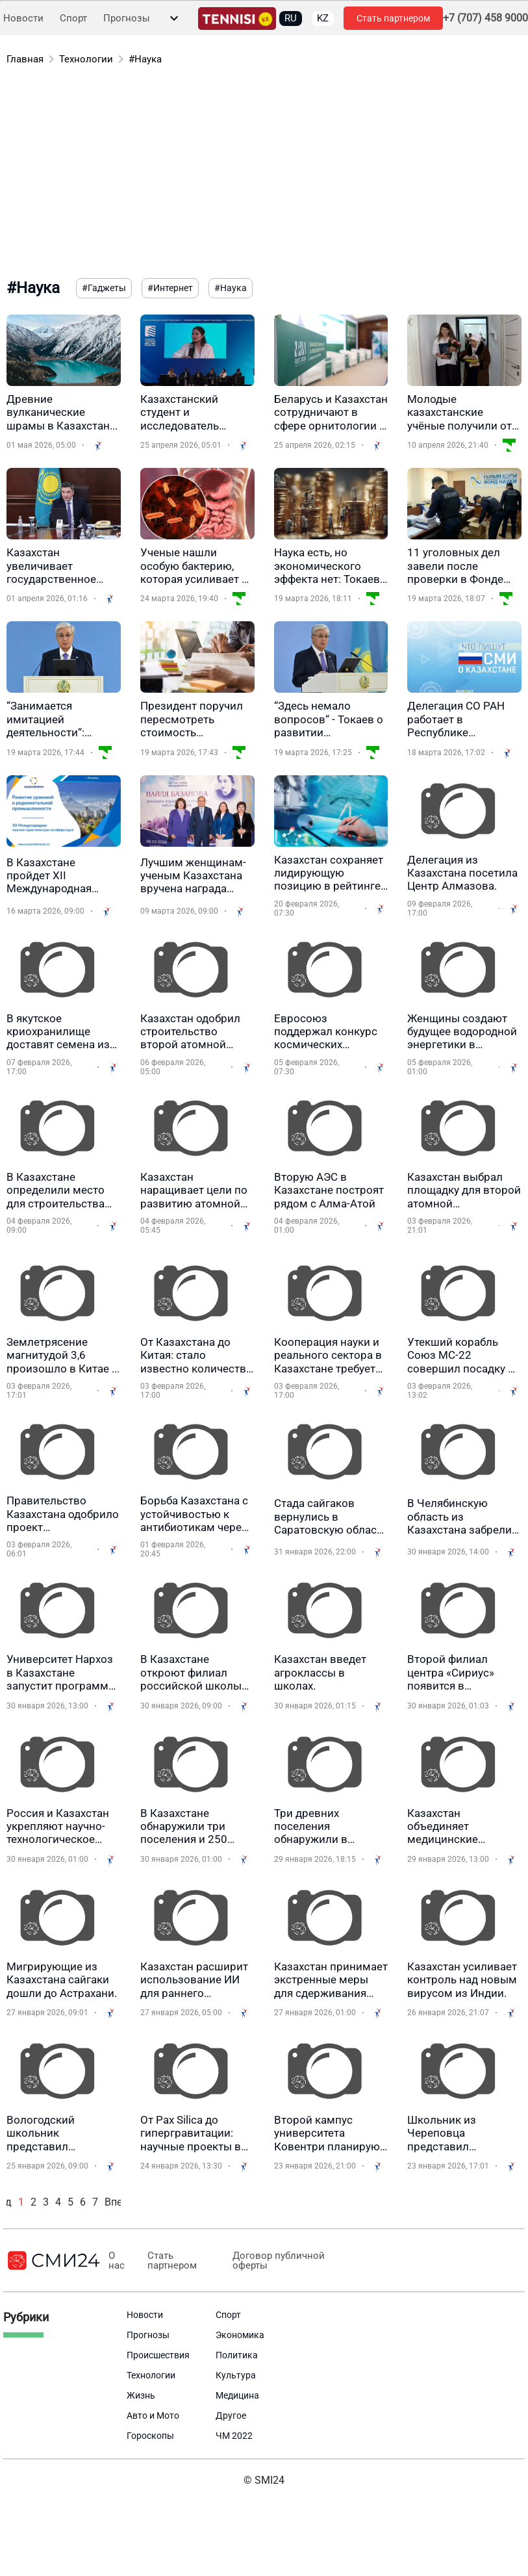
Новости (23, 18)
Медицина (237, 2395)
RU (290, 18)
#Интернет (170, 288)
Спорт (73, 18)
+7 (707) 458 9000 (485, 18)
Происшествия (158, 2355)
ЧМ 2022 (234, 2435)
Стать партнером (393, 18)
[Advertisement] (249, 174)
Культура (236, 2375)
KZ (323, 18)
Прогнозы (126, 18)
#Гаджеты (104, 288)
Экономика (240, 2335)
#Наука (145, 59)
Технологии (86, 59)
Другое (231, 2415)
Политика (237, 2355)
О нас (116, 2261)
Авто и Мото (153, 2415)
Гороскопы (150, 2435)
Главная (25, 59)
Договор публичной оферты (277, 2261)
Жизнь (141, 2395)
